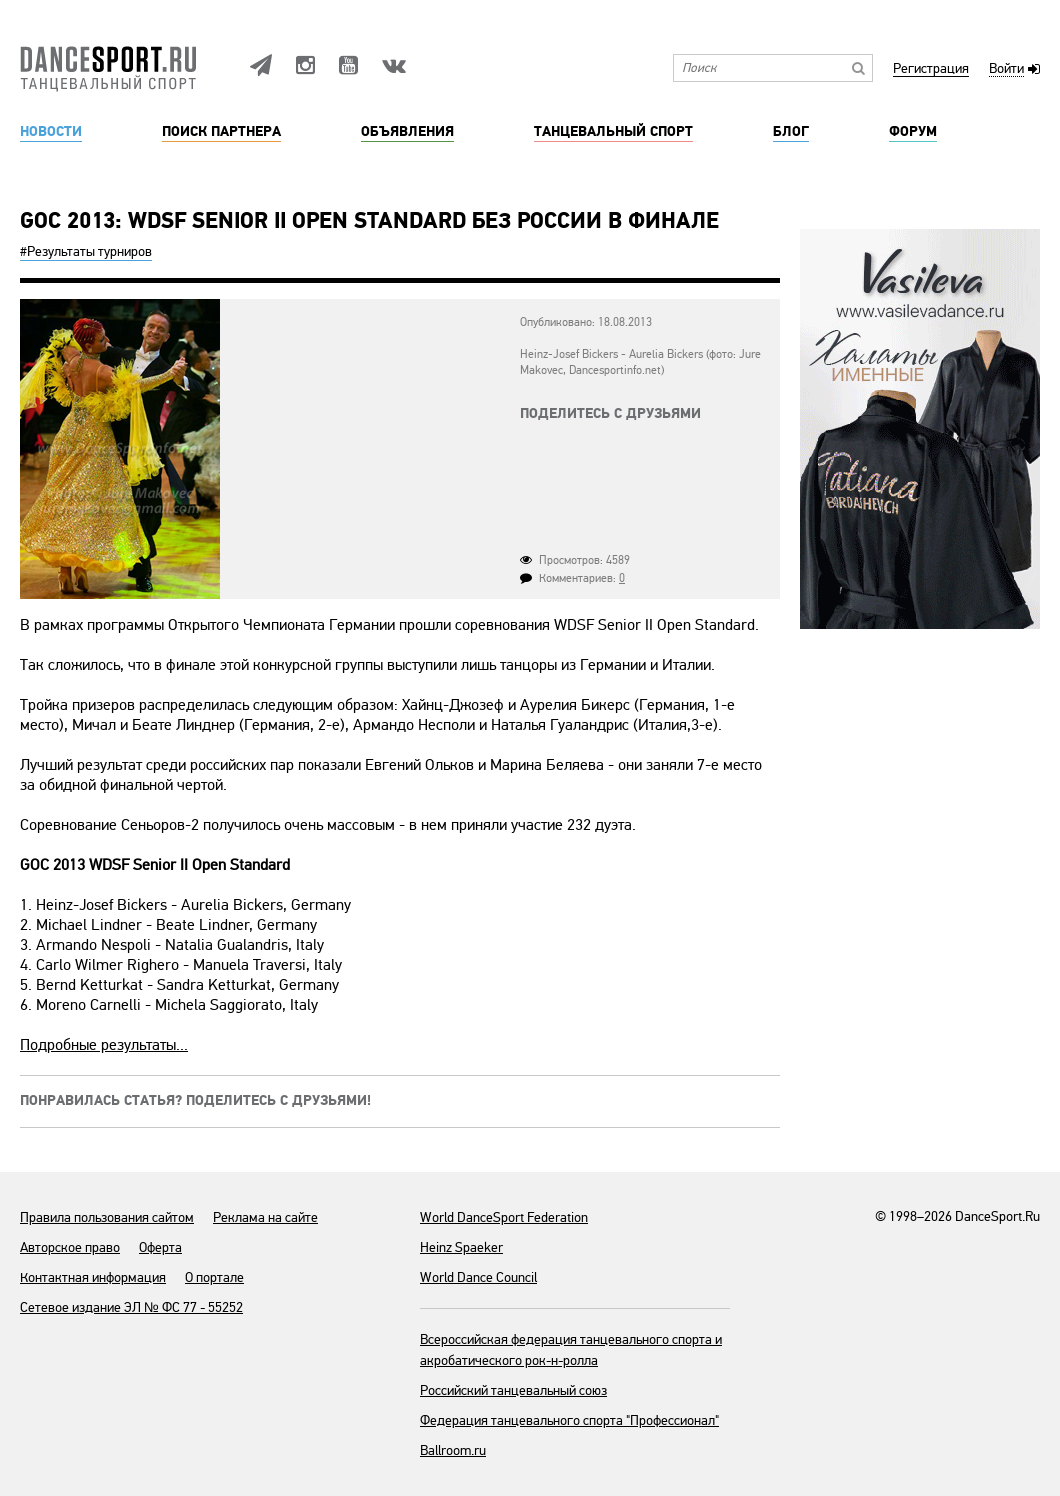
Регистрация (931, 69)
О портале (214, 1277)
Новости (51, 132)
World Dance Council (478, 1277)
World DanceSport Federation (504, 1217)
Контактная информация (93, 1277)
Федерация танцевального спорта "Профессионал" (569, 1420)
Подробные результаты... (104, 1045)
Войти (1006, 69)
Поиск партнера (221, 132)
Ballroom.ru (453, 1450)
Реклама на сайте (265, 1217)
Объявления (407, 132)
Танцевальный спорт (613, 132)
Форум (913, 132)
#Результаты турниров (86, 251)
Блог (791, 132)
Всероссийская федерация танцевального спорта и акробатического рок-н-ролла (571, 1350)
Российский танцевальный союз (513, 1390)
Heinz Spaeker (461, 1247)
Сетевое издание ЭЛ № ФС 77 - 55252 (131, 1307)
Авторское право (70, 1247)
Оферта (160, 1247)
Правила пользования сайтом (107, 1217)
